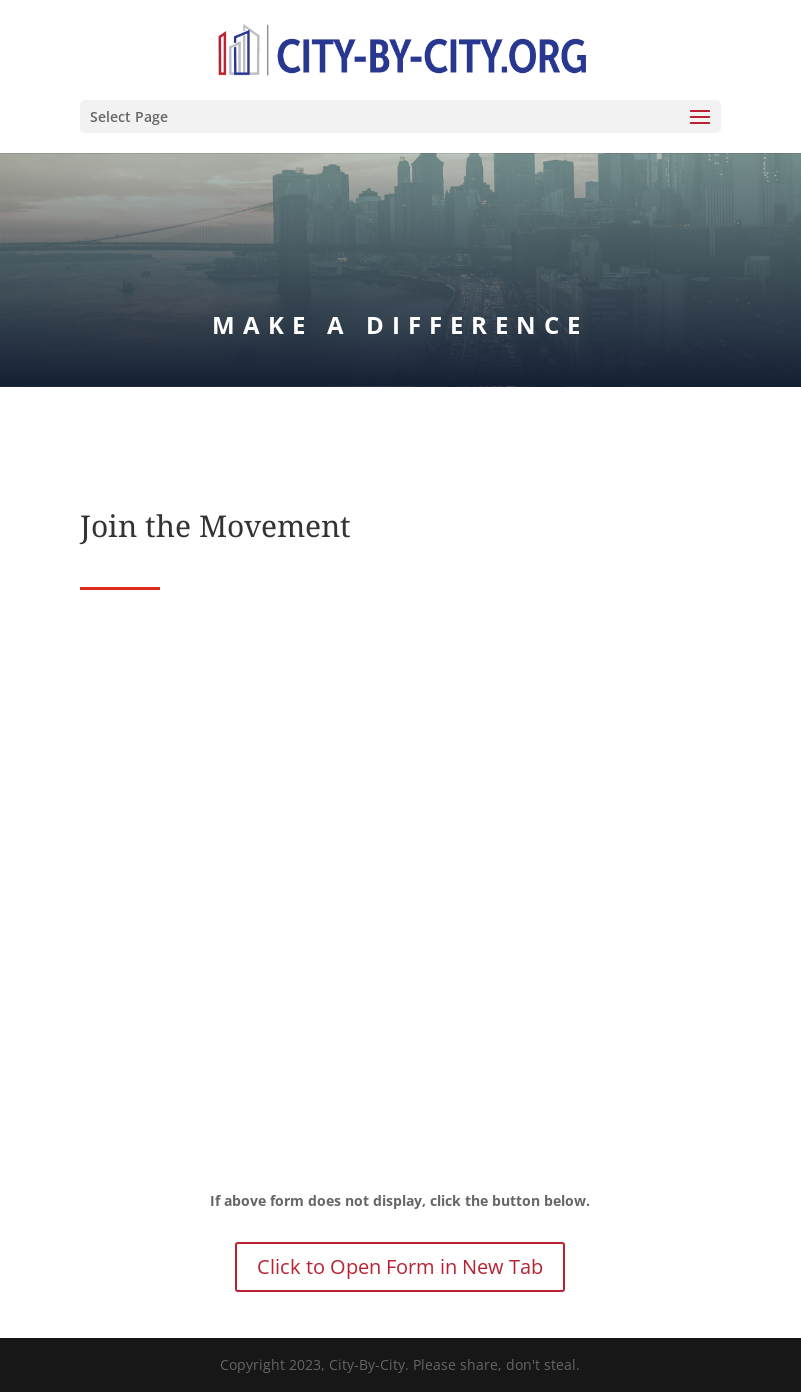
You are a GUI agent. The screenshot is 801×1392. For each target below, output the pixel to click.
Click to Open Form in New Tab (400, 1266)
